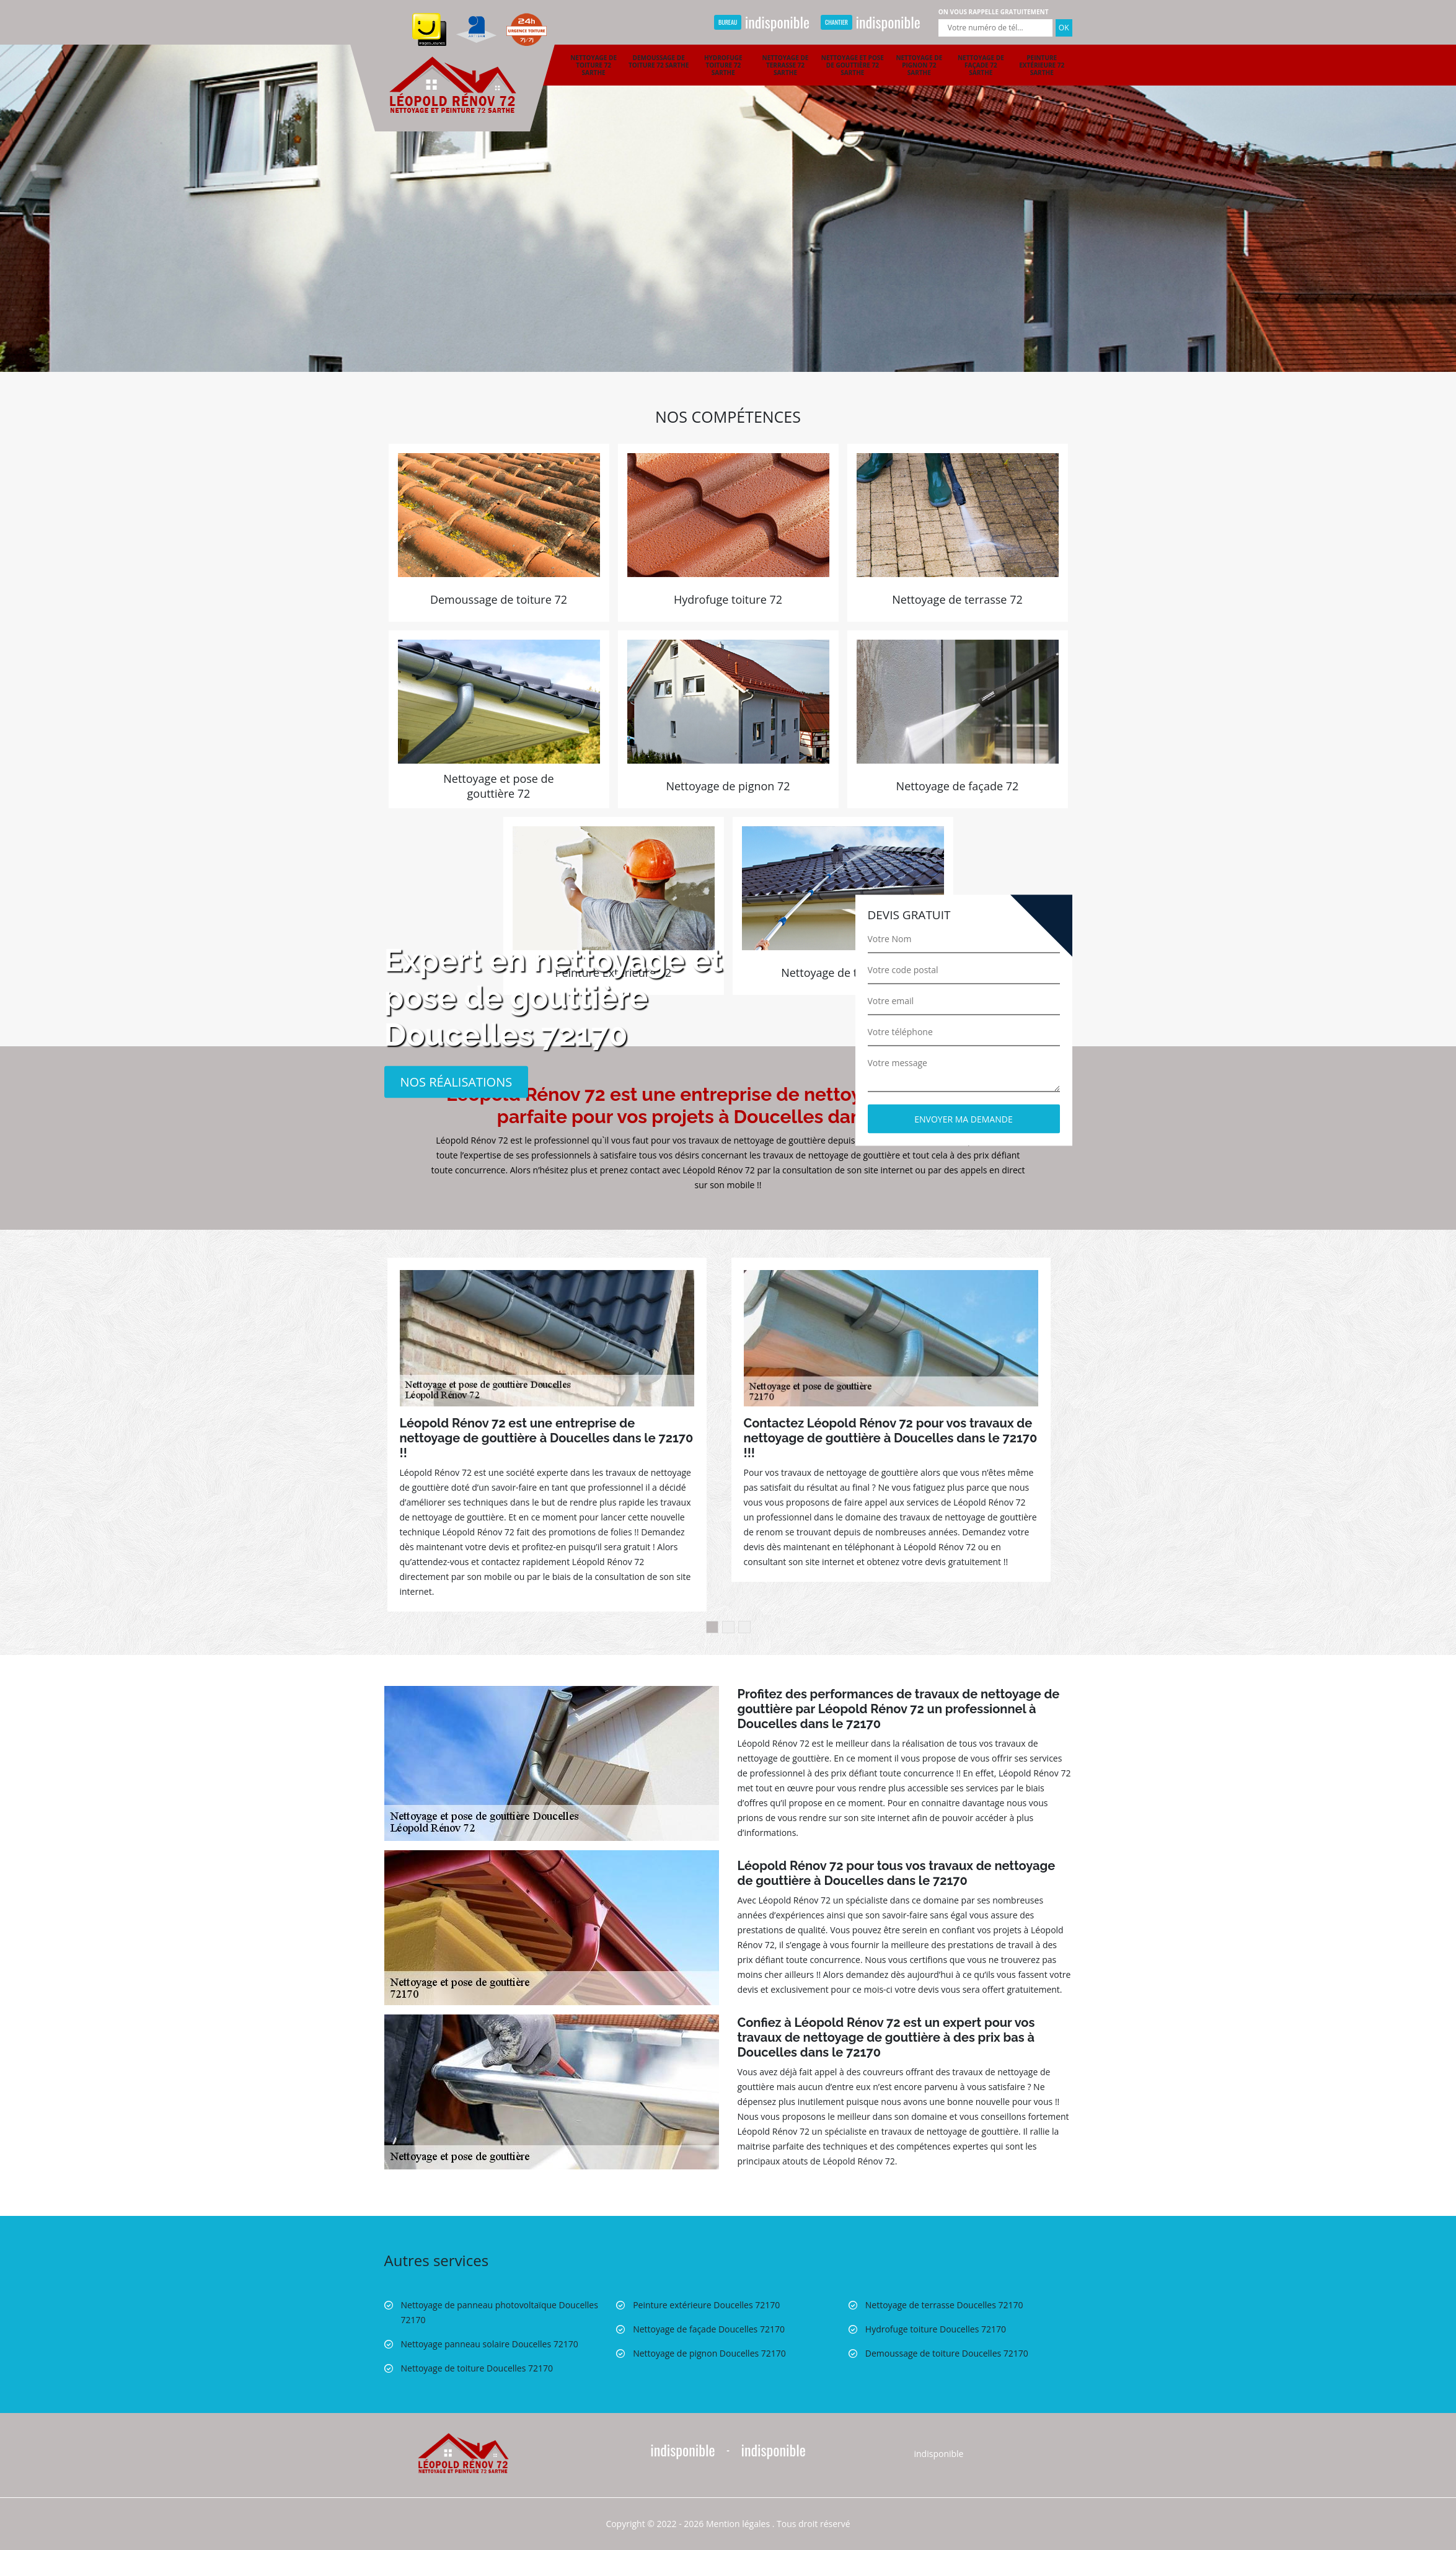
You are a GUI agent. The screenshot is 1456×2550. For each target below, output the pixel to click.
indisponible (762, 22)
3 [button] (744, 1627)
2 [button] (728, 1627)
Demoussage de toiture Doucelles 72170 (946, 2353)
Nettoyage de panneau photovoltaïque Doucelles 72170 (499, 2312)
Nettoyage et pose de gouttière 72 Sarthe (852, 65)
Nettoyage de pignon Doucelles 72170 (709, 2353)
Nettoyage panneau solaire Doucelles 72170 (489, 2344)
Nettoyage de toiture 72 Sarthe (593, 65)
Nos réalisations (456, 1082)
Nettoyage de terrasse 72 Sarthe (785, 65)
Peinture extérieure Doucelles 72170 (706, 2305)
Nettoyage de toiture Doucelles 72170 (477, 2368)
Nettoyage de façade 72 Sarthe (981, 65)
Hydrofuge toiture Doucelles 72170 (935, 2329)
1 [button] (712, 1627)
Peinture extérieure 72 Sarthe (1041, 65)
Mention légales (738, 2524)
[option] (728, 186)
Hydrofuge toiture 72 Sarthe (723, 65)
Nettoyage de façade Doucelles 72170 (709, 2329)
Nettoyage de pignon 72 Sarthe (919, 65)
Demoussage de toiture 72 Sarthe (659, 61)
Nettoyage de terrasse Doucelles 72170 (944, 2305)
